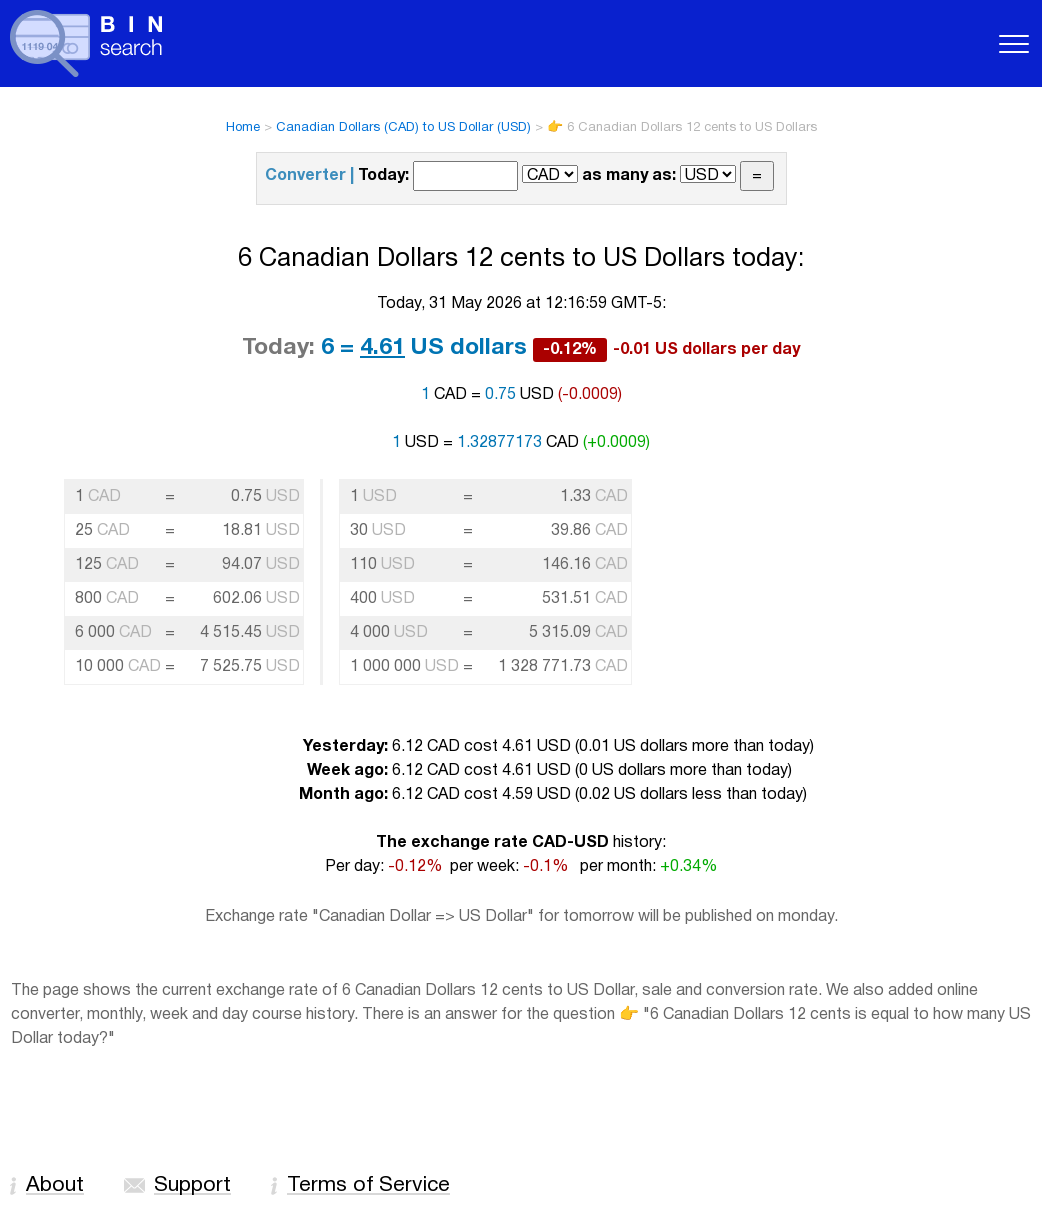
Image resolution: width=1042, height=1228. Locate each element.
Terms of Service (368, 1185)
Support (192, 1185)
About (55, 1185)
